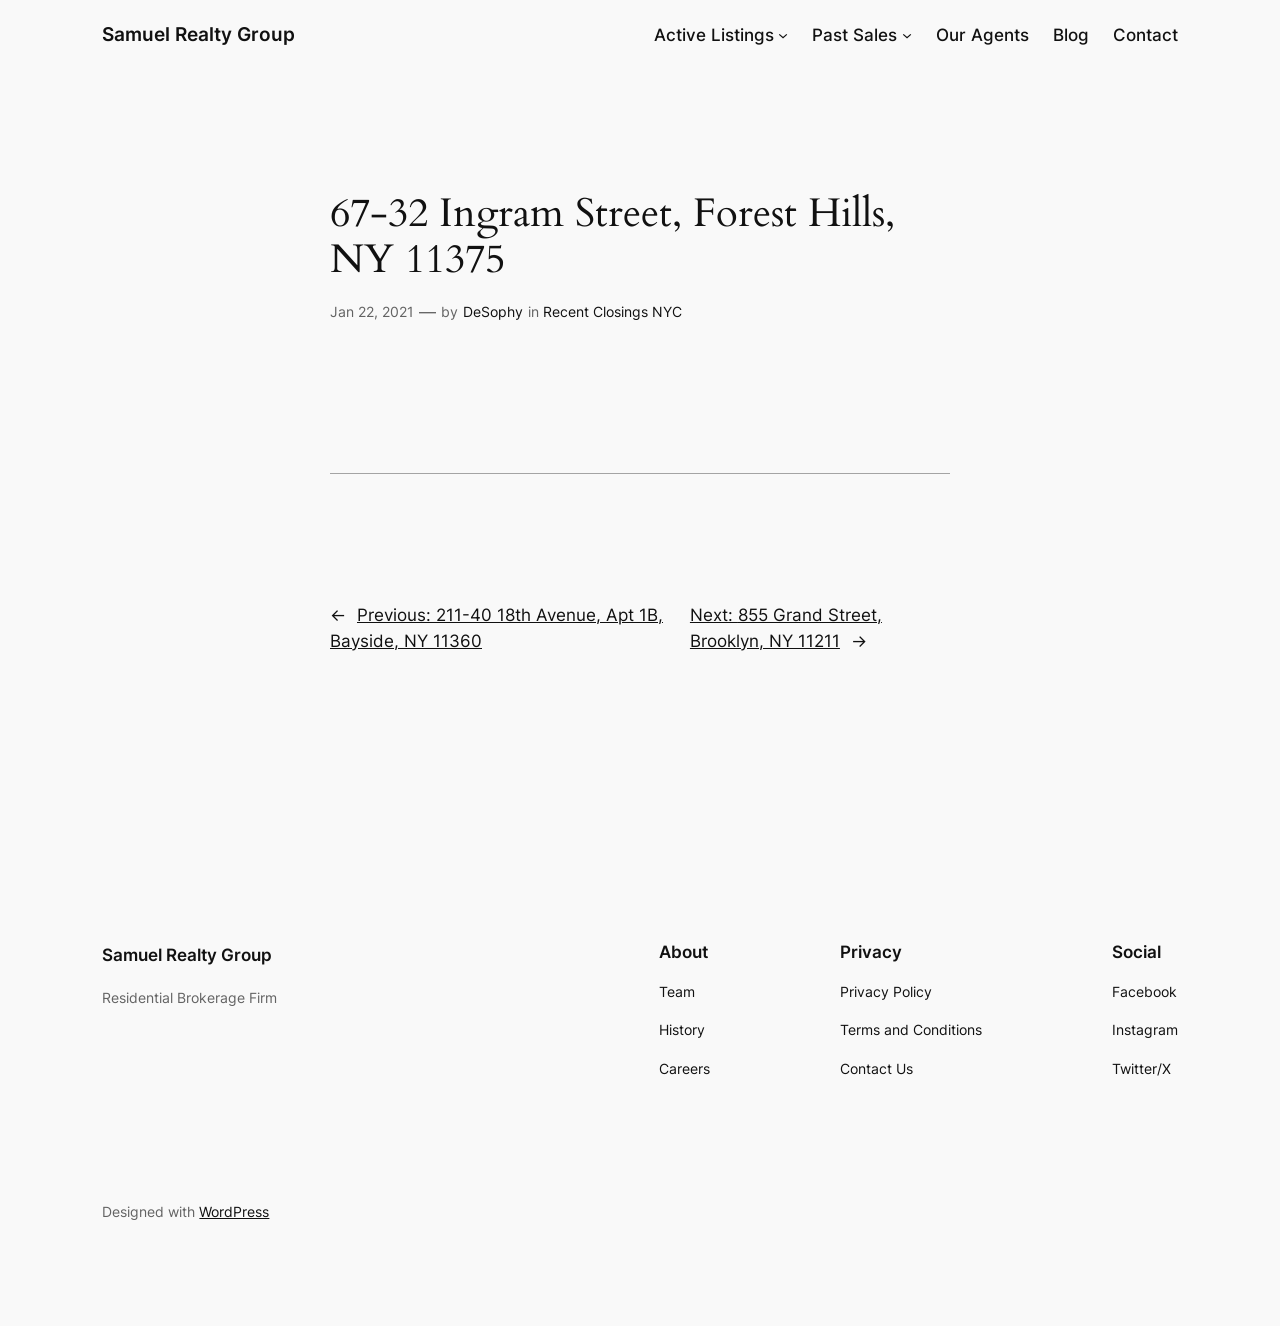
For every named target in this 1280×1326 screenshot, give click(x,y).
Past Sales (854, 35)
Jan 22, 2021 (372, 311)
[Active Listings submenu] (783, 35)
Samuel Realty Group (198, 34)
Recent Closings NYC (612, 311)
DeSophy (493, 311)
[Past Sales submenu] (907, 35)
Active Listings (714, 35)
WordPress (234, 1211)
